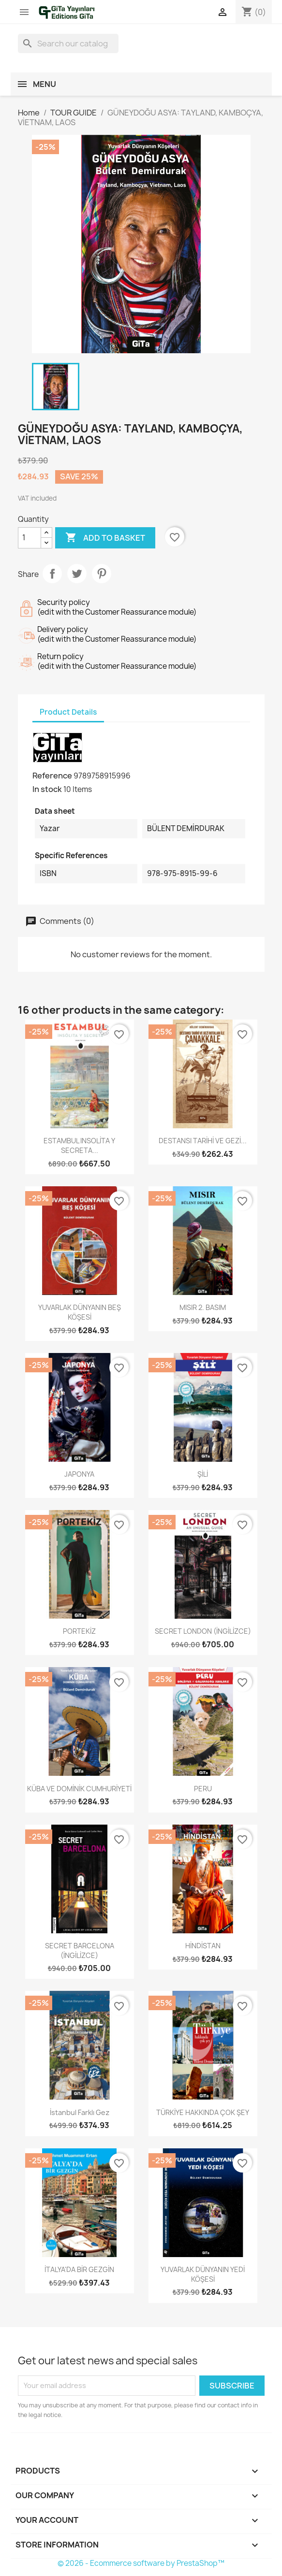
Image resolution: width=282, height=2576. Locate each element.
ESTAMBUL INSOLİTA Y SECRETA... (79, 1145)
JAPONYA (79, 1474)
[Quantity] (29, 537)
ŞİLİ (202, 1474)
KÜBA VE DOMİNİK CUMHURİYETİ (79, 1788)
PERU (203, 1788)
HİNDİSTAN (203, 1945)
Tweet (77, 573)
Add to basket (105, 538)
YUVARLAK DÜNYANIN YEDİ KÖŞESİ (203, 2274)
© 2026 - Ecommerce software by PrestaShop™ (141, 2563)
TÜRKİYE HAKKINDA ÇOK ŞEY (202, 2112)
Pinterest (101, 573)
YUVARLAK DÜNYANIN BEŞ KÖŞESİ (79, 1312)
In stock (47, 789)
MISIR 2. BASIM (202, 1307)
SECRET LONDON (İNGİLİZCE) (203, 1631)
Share (52, 573)
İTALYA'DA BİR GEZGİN (79, 2269)
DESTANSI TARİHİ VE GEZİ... (203, 1140)
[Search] (68, 43)
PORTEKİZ (79, 1631)
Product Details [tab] (68, 712)
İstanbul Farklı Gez (79, 2112)
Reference (52, 775)
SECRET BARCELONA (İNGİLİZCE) (79, 1950)
